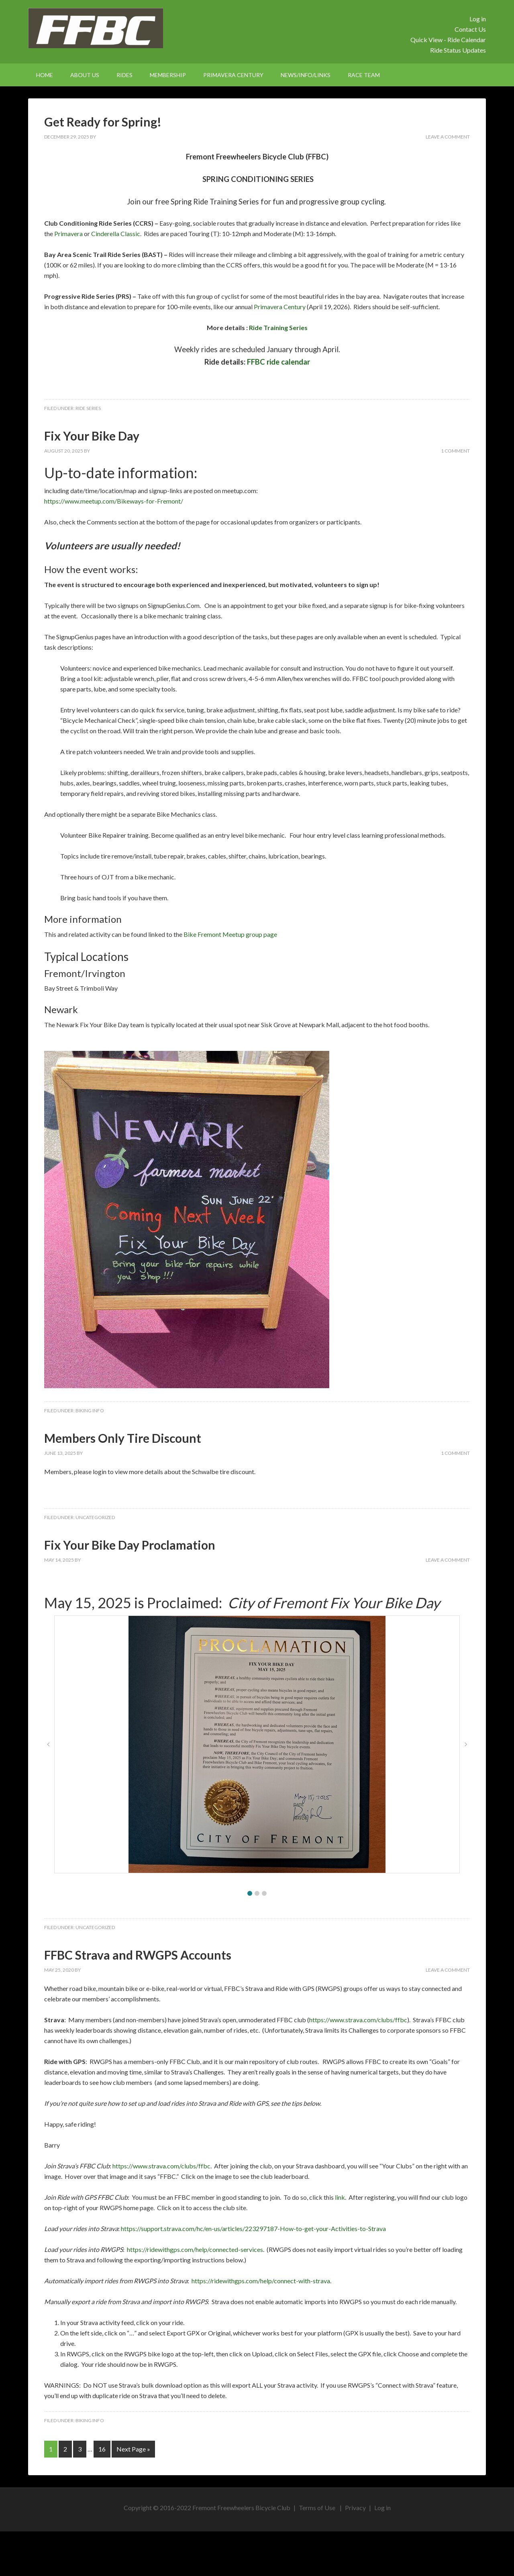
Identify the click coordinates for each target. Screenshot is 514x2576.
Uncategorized (95, 1517)
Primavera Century (280, 306)
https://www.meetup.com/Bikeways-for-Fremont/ (113, 501)
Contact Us (470, 29)
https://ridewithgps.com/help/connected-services (195, 2249)
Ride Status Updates (458, 50)
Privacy (355, 2507)
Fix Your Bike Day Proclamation (129, 1545)
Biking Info (89, 1410)
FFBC (96, 28)
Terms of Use (317, 2507)
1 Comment (455, 451)
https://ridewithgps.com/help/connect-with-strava (261, 2280)
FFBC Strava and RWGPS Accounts (137, 1955)
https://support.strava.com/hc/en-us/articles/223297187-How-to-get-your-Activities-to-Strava (253, 2228)
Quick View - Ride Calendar (448, 39)
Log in (477, 18)
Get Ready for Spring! (102, 121)
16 (102, 2449)
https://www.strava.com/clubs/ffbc (358, 2019)
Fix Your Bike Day (91, 435)
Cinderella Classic (115, 233)
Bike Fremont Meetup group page (231, 934)
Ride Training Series (278, 327)
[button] (249, 1893)
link (340, 2197)
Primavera (68, 233)
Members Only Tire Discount (122, 1438)
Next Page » (133, 2449)
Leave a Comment (448, 137)
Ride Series (88, 408)
